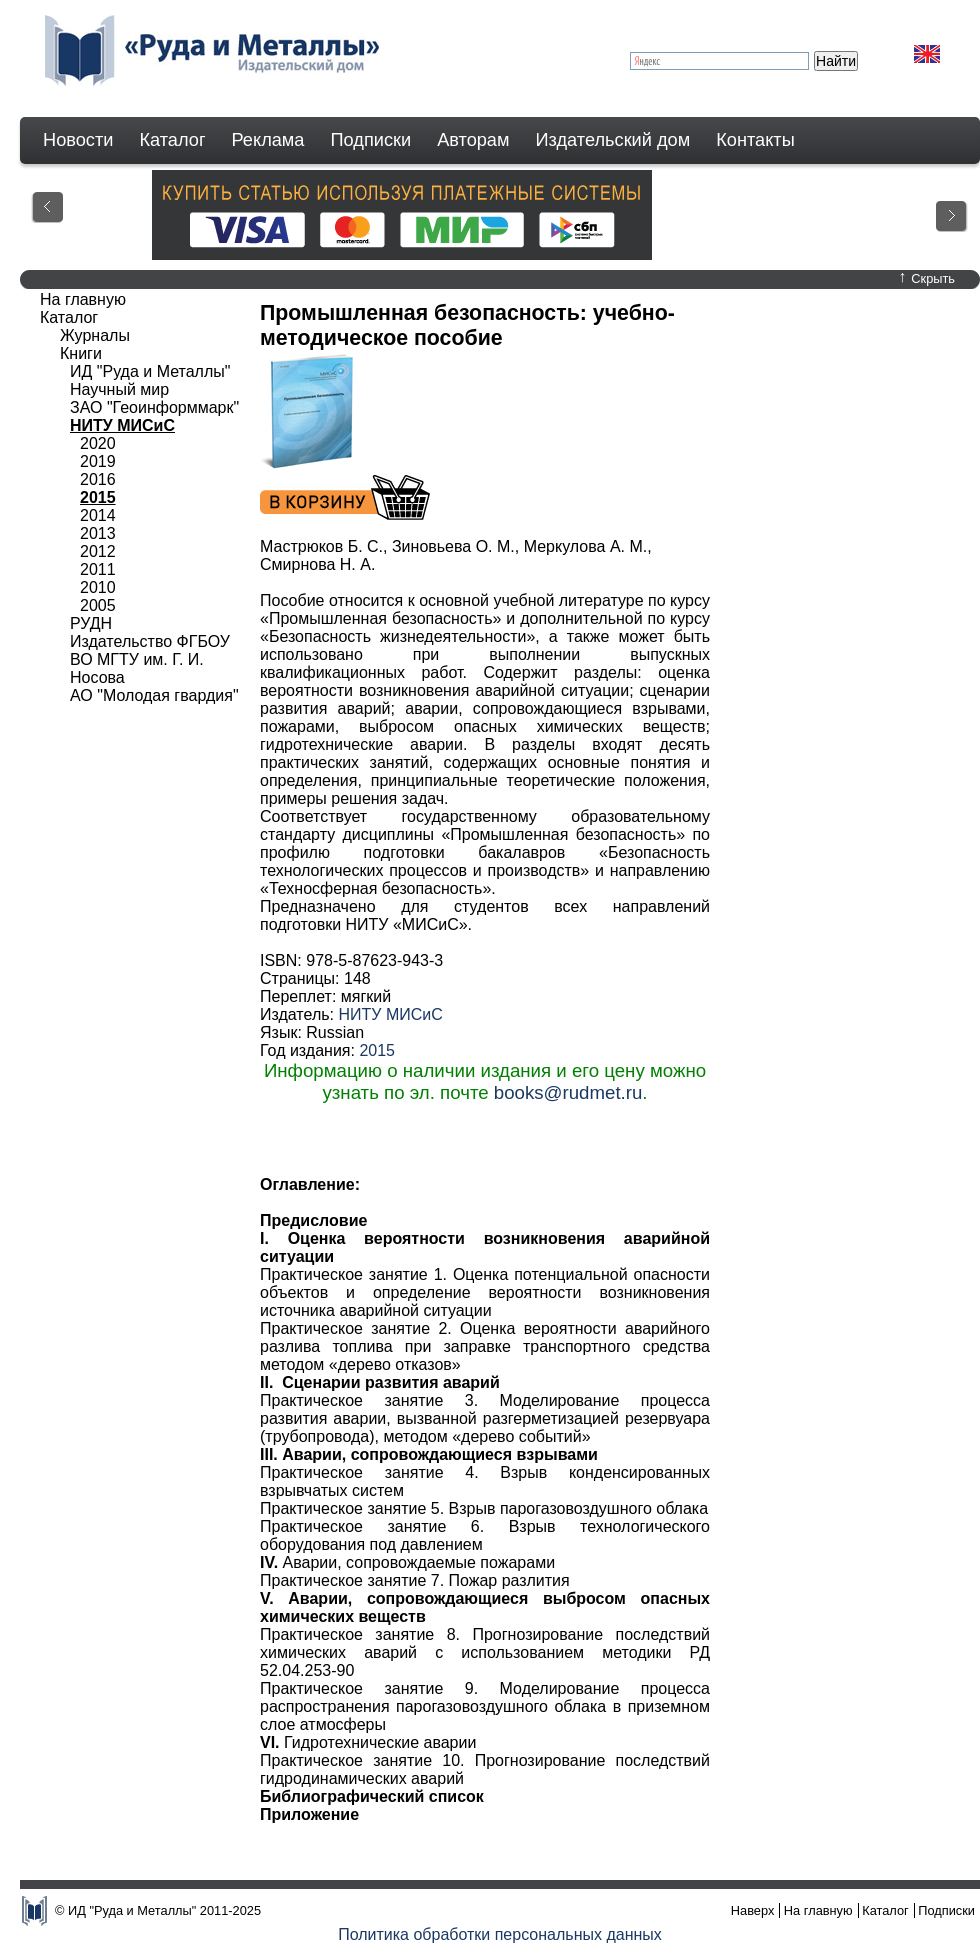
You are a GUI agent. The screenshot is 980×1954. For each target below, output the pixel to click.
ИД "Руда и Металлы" (150, 371)
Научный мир (119, 389)
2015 (377, 1050)
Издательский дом (613, 140)
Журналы (95, 335)
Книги (81, 353)
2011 (98, 569)
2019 (98, 461)
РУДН (91, 623)
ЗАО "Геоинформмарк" (154, 407)
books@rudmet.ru (568, 1092)
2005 (98, 605)
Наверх (753, 1910)
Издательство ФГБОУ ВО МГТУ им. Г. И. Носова (150, 659)
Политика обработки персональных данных (500, 1934)
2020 (98, 443)
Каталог (172, 140)
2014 (98, 515)
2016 (98, 479)
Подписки (371, 140)
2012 (98, 551)
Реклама (268, 140)
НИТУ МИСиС (390, 1014)
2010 (98, 587)
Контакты (755, 140)
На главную (83, 299)
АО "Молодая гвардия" (154, 695)
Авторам (473, 140)
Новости (78, 140)
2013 (98, 533)
